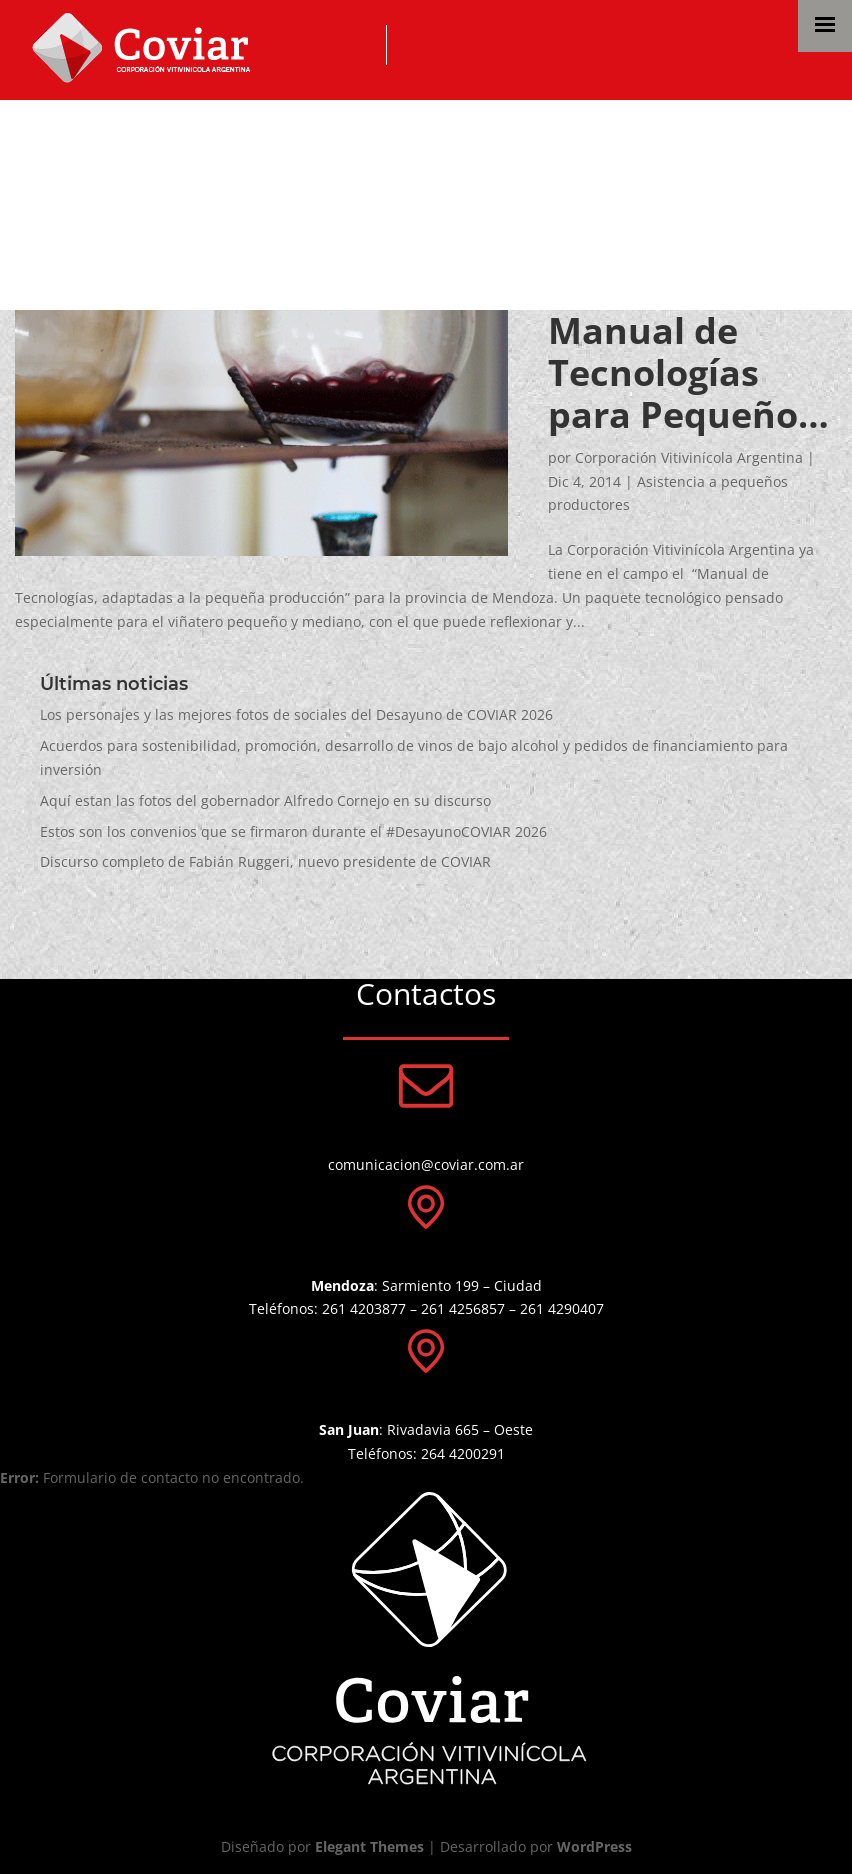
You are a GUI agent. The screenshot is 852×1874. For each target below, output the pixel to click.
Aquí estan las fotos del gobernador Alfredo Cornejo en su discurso (265, 800)
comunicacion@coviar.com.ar (426, 1164)
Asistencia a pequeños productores (362, 147)
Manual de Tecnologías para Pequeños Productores (682, 373)
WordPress (594, 1846)
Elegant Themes (369, 1846)
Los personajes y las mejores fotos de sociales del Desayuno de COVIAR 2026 (296, 714)
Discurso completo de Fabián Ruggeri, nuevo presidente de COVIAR (265, 861)
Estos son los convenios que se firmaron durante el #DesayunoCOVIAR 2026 (293, 831)
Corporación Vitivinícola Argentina (689, 457)
